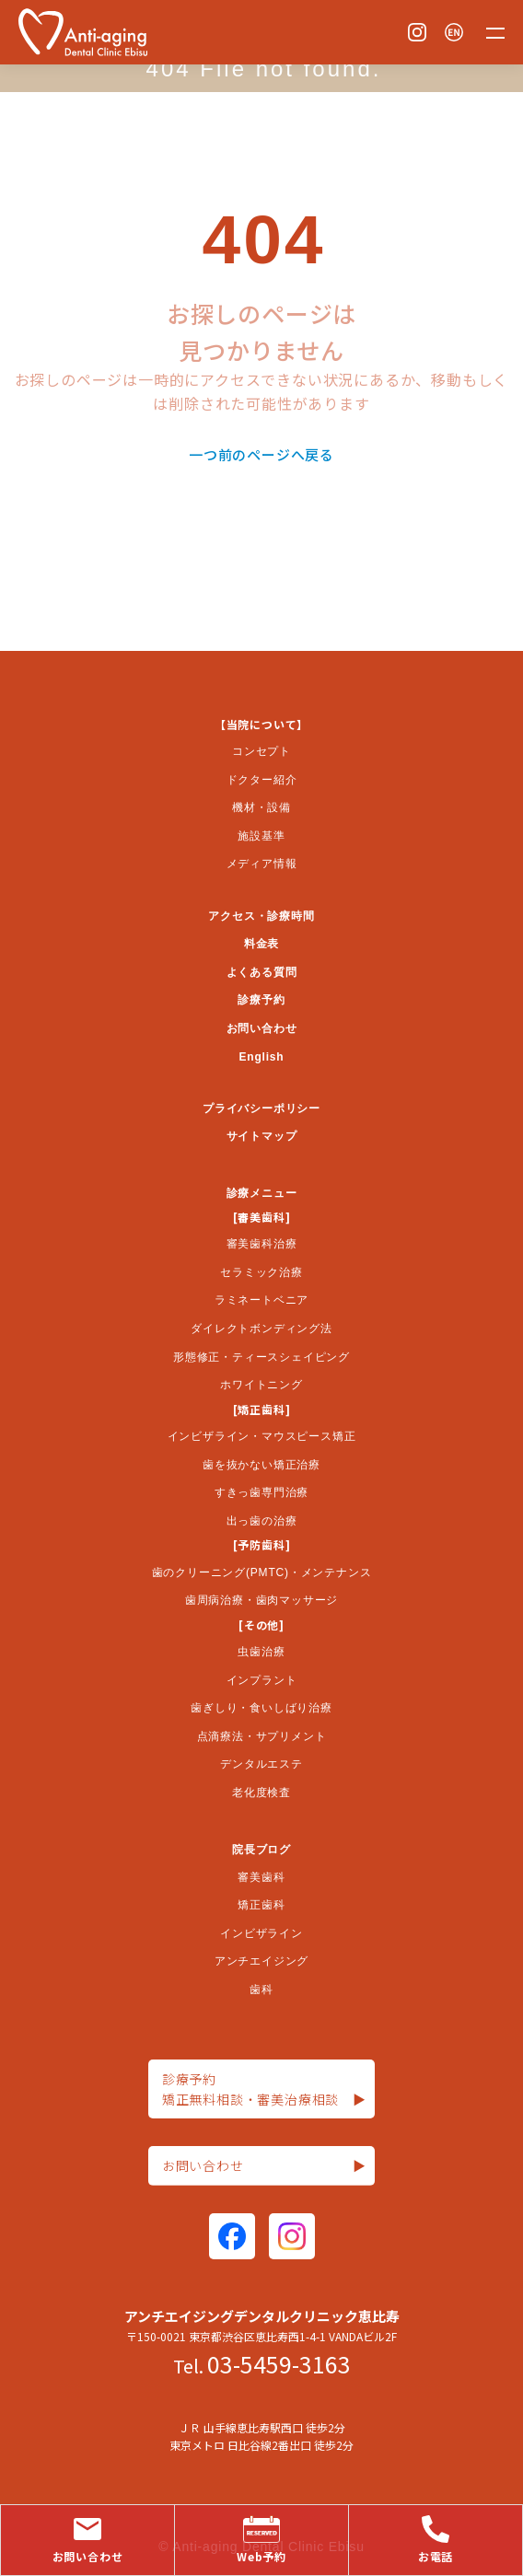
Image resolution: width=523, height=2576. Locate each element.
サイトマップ (262, 1136)
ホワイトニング (261, 1384)
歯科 (261, 1989)
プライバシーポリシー (261, 1108)
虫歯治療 (261, 1651)
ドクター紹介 (262, 779)
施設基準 (261, 836)
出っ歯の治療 (262, 1520)
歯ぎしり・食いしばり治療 (261, 1707)
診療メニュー (262, 1193)
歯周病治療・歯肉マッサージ (261, 1600)
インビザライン (261, 1933)
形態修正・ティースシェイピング (261, 1357)
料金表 (261, 943)
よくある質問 (262, 972)
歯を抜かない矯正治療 (261, 1464)
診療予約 (261, 999)
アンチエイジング (261, 1961)
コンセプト (261, 751)
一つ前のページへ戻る (261, 454)
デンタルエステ (261, 1764)
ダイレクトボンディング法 (261, 1328)
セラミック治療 (261, 1272)
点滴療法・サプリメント (262, 1736)
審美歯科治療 (262, 1243)
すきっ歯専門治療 (261, 1492)
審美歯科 (261, 1877)
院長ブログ (261, 1849)
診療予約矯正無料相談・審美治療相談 (264, 2090)
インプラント (262, 1680)
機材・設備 (261, 807)
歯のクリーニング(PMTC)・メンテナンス (262, 1572)
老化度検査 (261, 1792)
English (262, 1056)
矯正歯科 (261, 1904)
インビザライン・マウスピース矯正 (262, 1436)
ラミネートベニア (261, 1300)
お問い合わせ (262, 1028)
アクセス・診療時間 (261, 916)
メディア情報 (262, 863)
